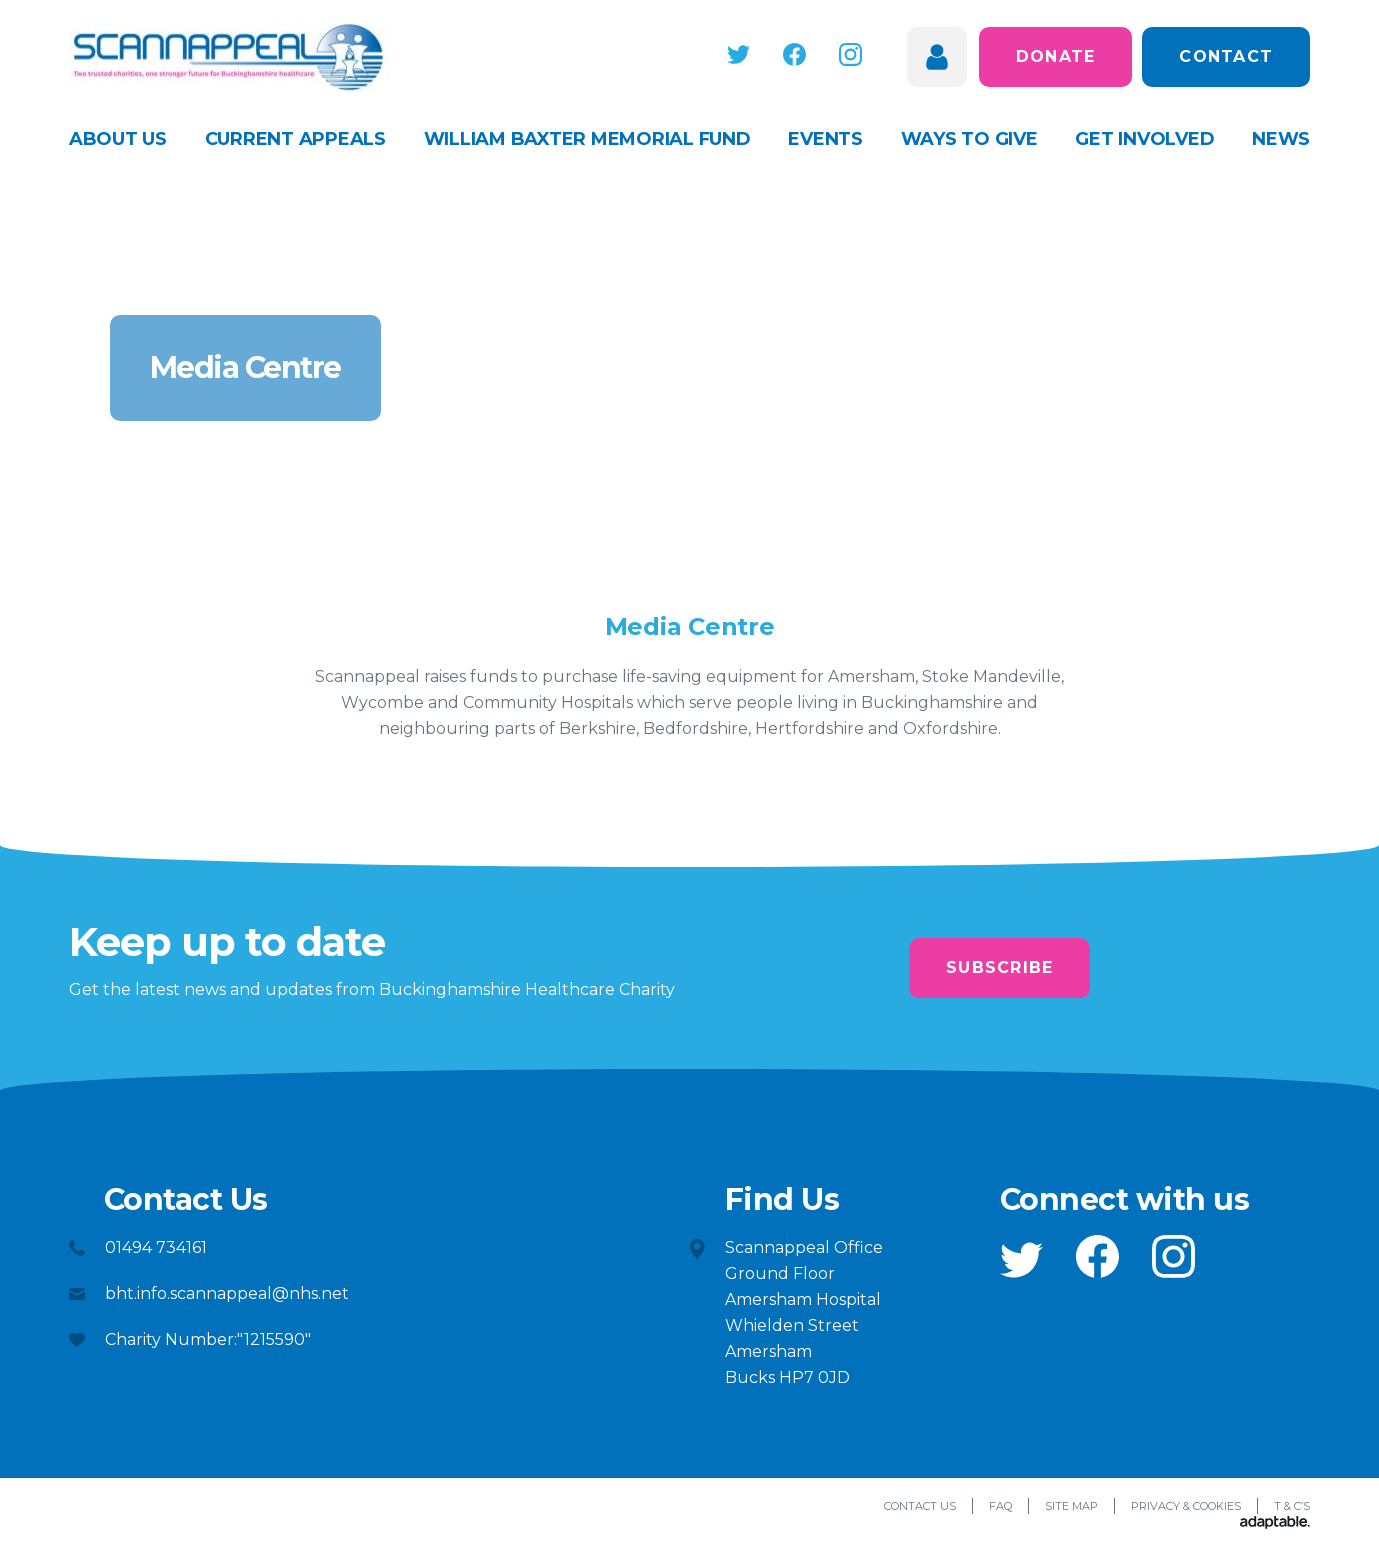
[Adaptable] (1275, 1523)
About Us (118, 139)
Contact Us (920, 1506)
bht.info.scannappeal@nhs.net (227, 1293)
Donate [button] (1056, 56)
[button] (740, 54)
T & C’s (1292, 1506)
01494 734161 (156, 1247)
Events (825, 139)
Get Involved (1144, 139)
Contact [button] (1226, 56)
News (1281, 139)
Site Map (1071, 1506)
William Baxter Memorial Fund (587, 139)
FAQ (1000, 1506)
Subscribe (999, 967)
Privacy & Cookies (1186, 1506)
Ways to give (969, 139)
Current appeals (295, 139)
